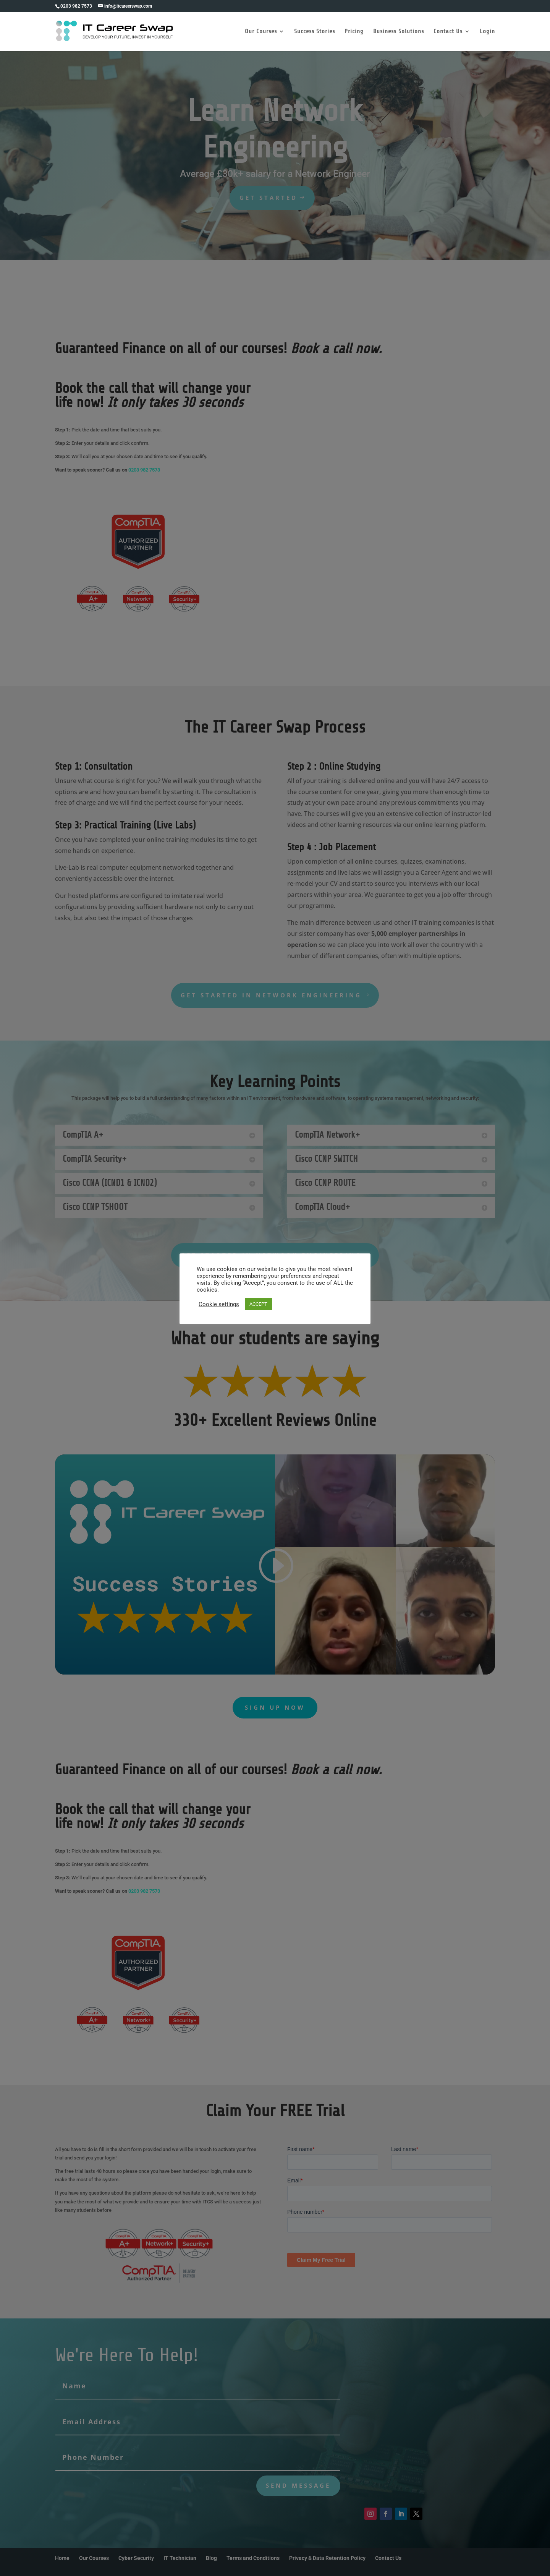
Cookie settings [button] (219, 1304)
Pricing (354, 32)
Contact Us (448, 32)
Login (487, 32)
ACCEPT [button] (258, 1304)
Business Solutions (398, 32)
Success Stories (314, 32)
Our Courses (261, 32)
